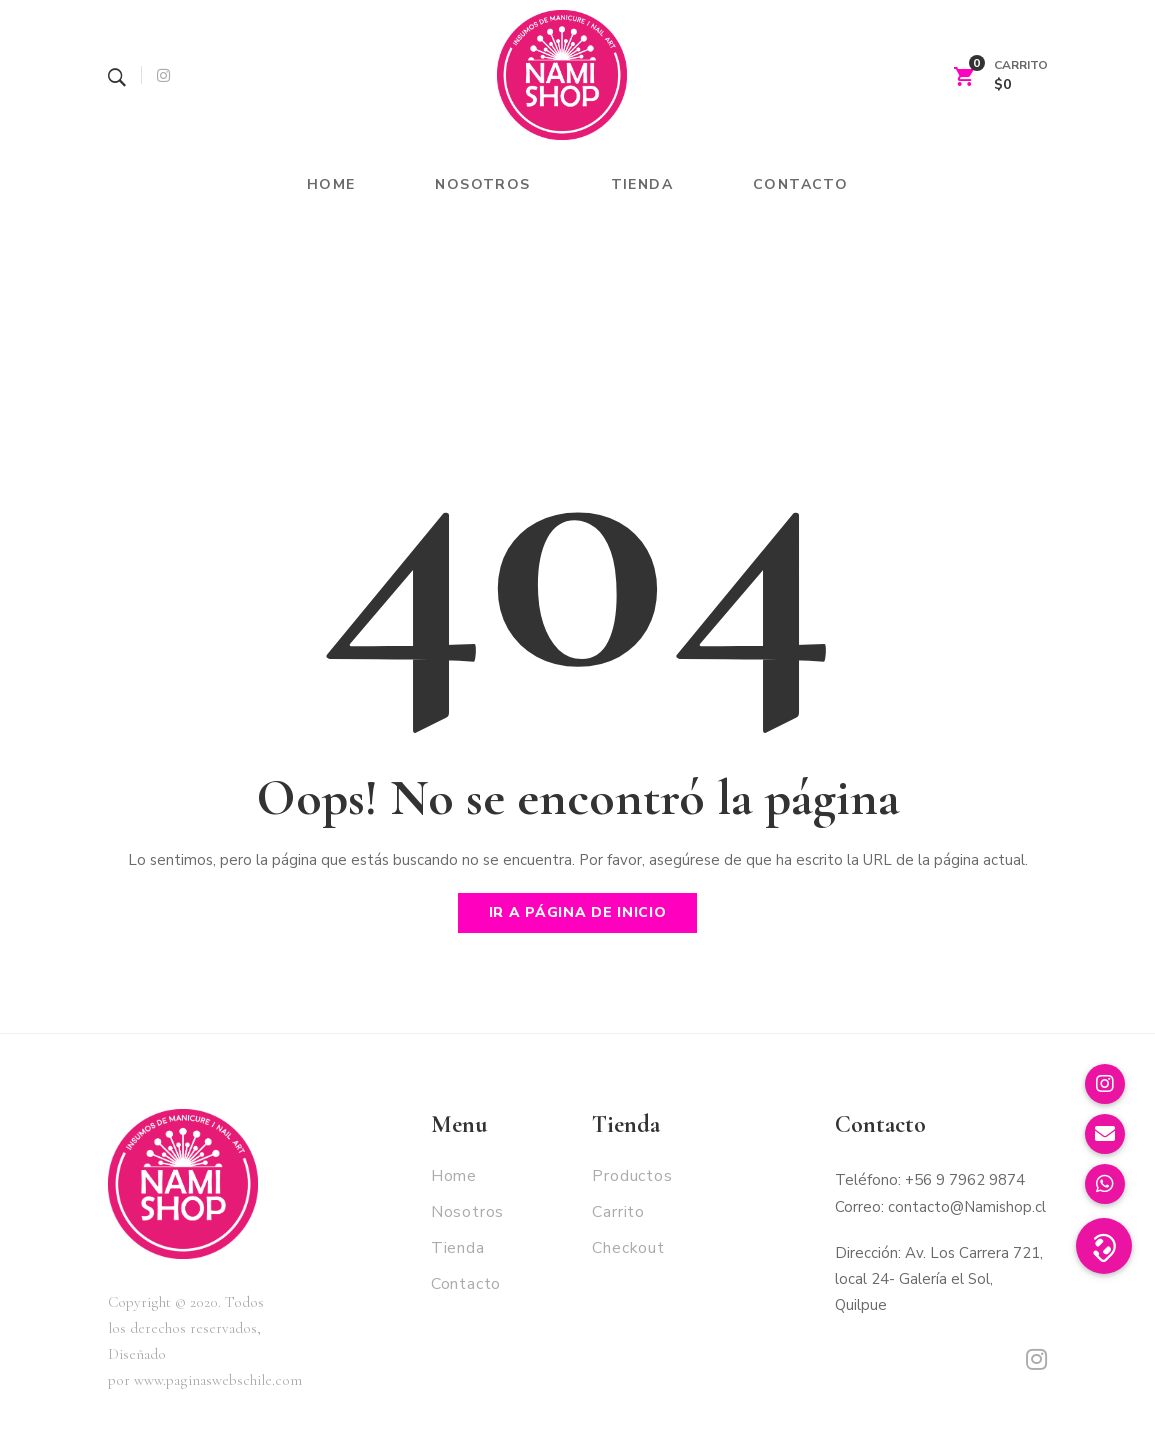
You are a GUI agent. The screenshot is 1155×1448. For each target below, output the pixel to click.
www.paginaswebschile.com (218, 1380)
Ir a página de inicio (578, 912)
